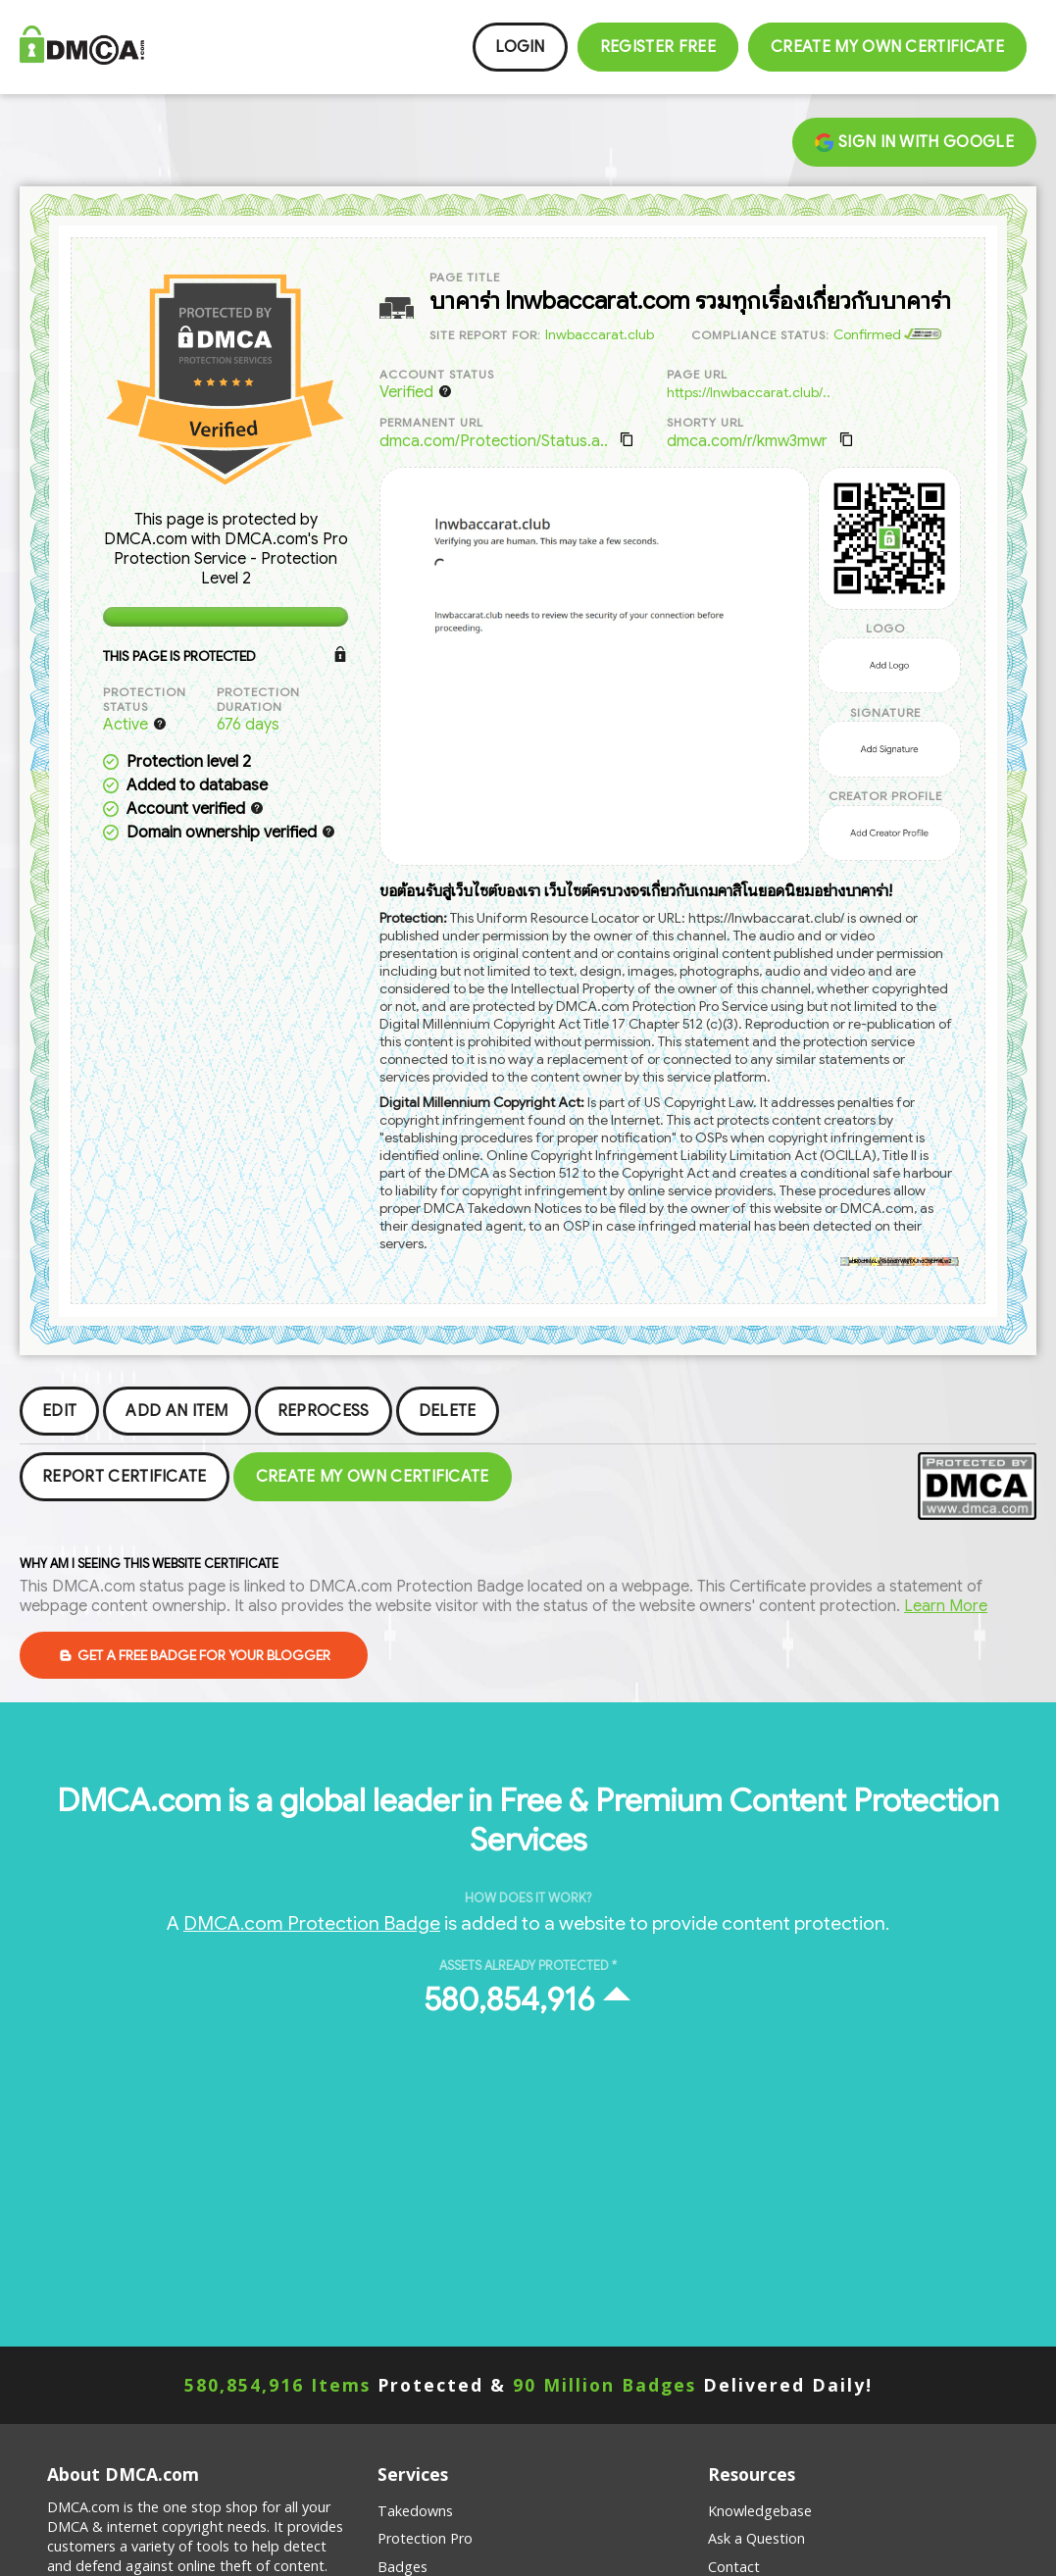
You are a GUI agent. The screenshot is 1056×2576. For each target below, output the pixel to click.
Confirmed (887, 334)
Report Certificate (124, 1477)
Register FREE (658, 47)
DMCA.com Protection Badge (311, 1923)
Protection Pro (425, 2538)
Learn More (945, 1606)
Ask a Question (756, 2538)
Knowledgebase (760, 2510)
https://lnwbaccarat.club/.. (748, 392)
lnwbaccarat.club (599, 334)
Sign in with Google (914, 142)
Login (520, 47)
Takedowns (415, 2510)
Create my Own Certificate (887, 47)
